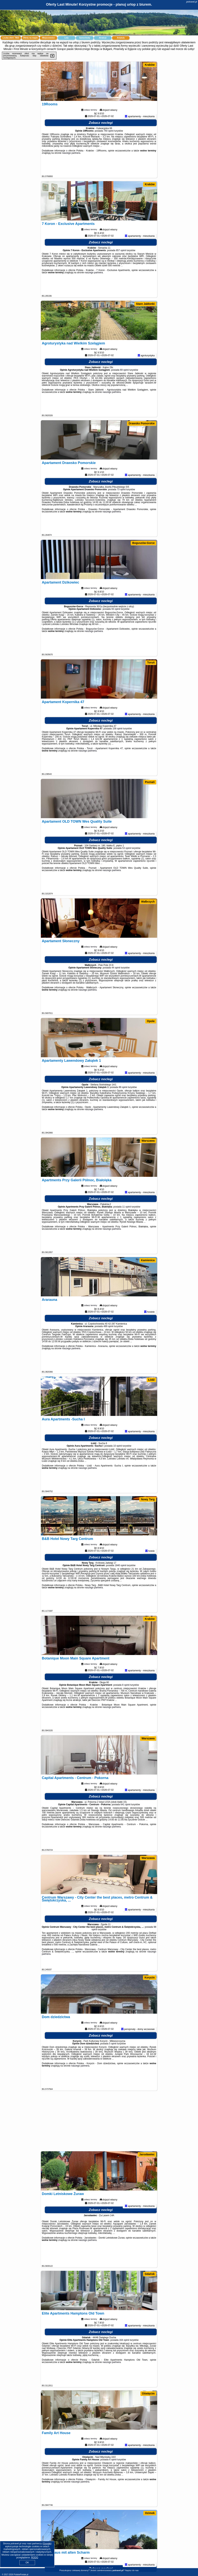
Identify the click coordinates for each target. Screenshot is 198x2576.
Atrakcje (102, 38)
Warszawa (148, 1140)
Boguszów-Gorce (143, 542)
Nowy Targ (148, 1499)
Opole (151, 1021)
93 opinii (115, 628)
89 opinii (123, 1106)
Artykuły (121, 38)
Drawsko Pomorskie (142, 423)
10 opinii (117, 1465)
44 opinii (115, 986)
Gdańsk (150, 2273)
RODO (34, 2557)
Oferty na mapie (30, 38)
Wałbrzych (148, 901)
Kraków (150, 64)
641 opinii (126, 1823)
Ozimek (150, 2513)
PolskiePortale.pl (21, 2574)
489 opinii (108, 1345)
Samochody (84, 38)
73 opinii (121, 508)
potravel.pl (191, 1)
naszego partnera (71, 172)
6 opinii (113, 2478)
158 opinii (117, 747)
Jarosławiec (147, 2154)
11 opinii (126, 1225)
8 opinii (126, 1704)
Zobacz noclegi (101, 142)
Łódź (151, 1379)
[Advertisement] (99, 2123)
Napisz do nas (132, 2570)
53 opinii (126, 867)
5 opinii (113, 2062)
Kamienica (148, 1260)
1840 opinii (120, 1584)
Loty (66, 38)
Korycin (150, 1977)
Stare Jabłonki (145, 303)
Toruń (151, 662)
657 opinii (121, 269)
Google (47, 2543)
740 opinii (109, 150)
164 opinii (124, 2359)
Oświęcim (148, 2393)
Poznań (150, 782)
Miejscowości (48, 38)
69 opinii (124, 389)
